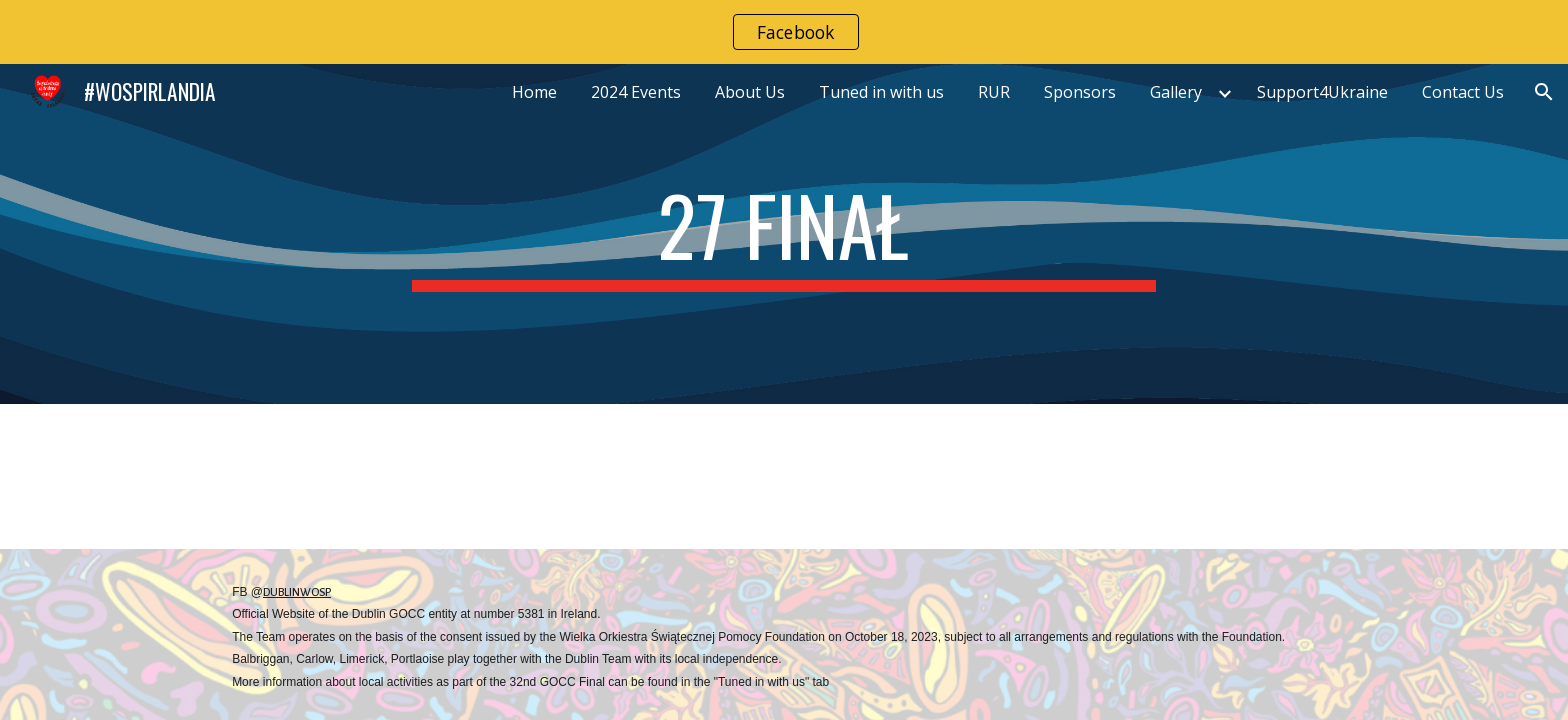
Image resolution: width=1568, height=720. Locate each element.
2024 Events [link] (636, 92)
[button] (1544, 92)
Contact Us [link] (1463, 92)
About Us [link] (750, 92)
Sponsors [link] (1080, 92)
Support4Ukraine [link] (1322, 92)
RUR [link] (994, 92)
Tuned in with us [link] (881, 92)
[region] (784, 32)
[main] (784, 234)
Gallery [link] (1176, 92)
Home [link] (534, 92)
